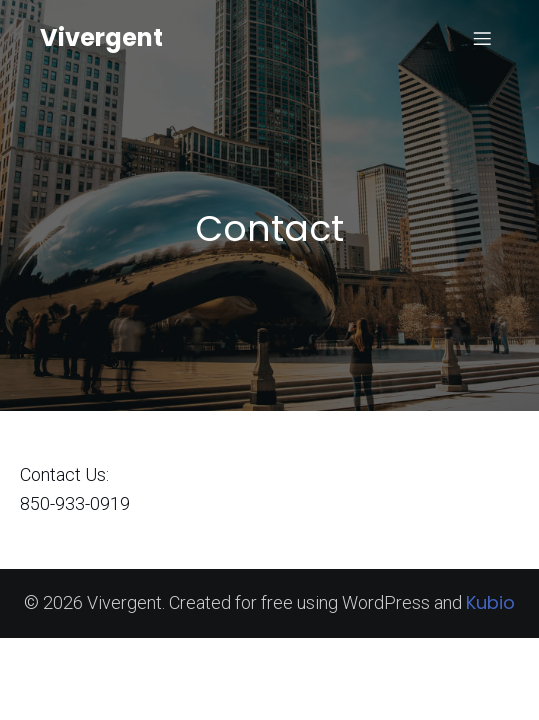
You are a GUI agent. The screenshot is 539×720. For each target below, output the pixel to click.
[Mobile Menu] (482, 38)
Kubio (490, 602)
